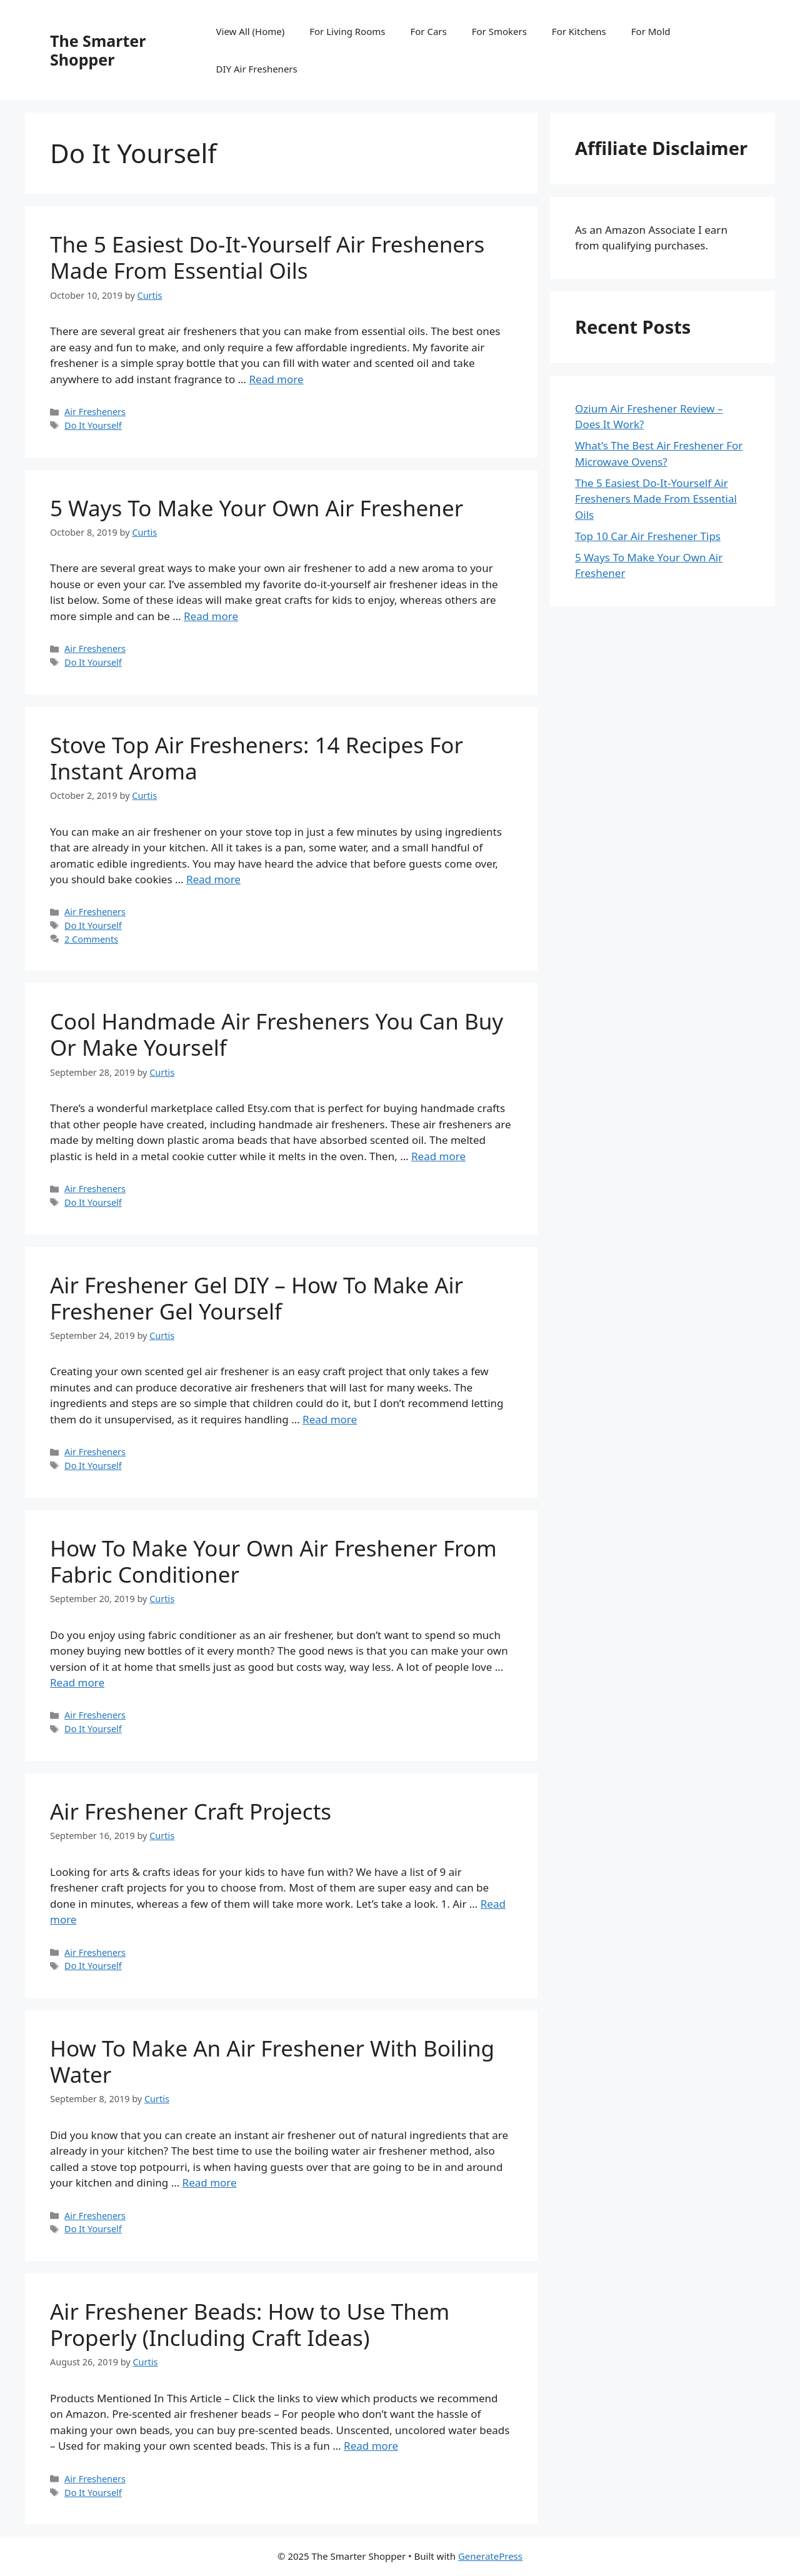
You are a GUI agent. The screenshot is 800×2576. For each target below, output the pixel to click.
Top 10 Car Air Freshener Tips (648, 536)
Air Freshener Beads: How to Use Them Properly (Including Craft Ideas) (249, 2324)
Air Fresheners (95, 412)
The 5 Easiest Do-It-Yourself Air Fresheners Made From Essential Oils (267, 257)
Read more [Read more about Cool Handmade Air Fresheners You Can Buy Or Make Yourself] (438, 1156)
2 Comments (91, 939)
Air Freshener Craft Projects (190, 1811)
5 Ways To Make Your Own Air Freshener (256, 508)
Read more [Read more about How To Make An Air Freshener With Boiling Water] (209, 2182)
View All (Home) (250, 31)
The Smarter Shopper (98, 50)
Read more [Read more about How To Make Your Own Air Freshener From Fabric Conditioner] (77, 1682)
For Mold (651, 31)
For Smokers (499, 31)
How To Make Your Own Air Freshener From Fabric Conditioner (273, 1561)
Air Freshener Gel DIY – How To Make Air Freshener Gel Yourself (256, 1298)
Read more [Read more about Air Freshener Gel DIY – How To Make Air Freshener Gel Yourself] (329, 1419)
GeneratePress (490, 2556)
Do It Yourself (93, 425)
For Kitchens (579, 31)
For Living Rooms (347, 31)
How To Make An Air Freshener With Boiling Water (272, 2061)
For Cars (428, 31)
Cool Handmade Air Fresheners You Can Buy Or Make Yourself (276, 1034)
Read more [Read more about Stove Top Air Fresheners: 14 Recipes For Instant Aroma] (213, 879)
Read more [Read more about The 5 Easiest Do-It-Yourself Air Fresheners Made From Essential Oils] (276, 379)
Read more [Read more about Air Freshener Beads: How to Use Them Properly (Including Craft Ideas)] (371, 2445)
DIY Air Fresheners (257, 69)
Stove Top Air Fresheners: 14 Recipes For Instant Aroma (256, 758)
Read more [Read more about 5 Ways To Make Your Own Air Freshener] (211, 616)
